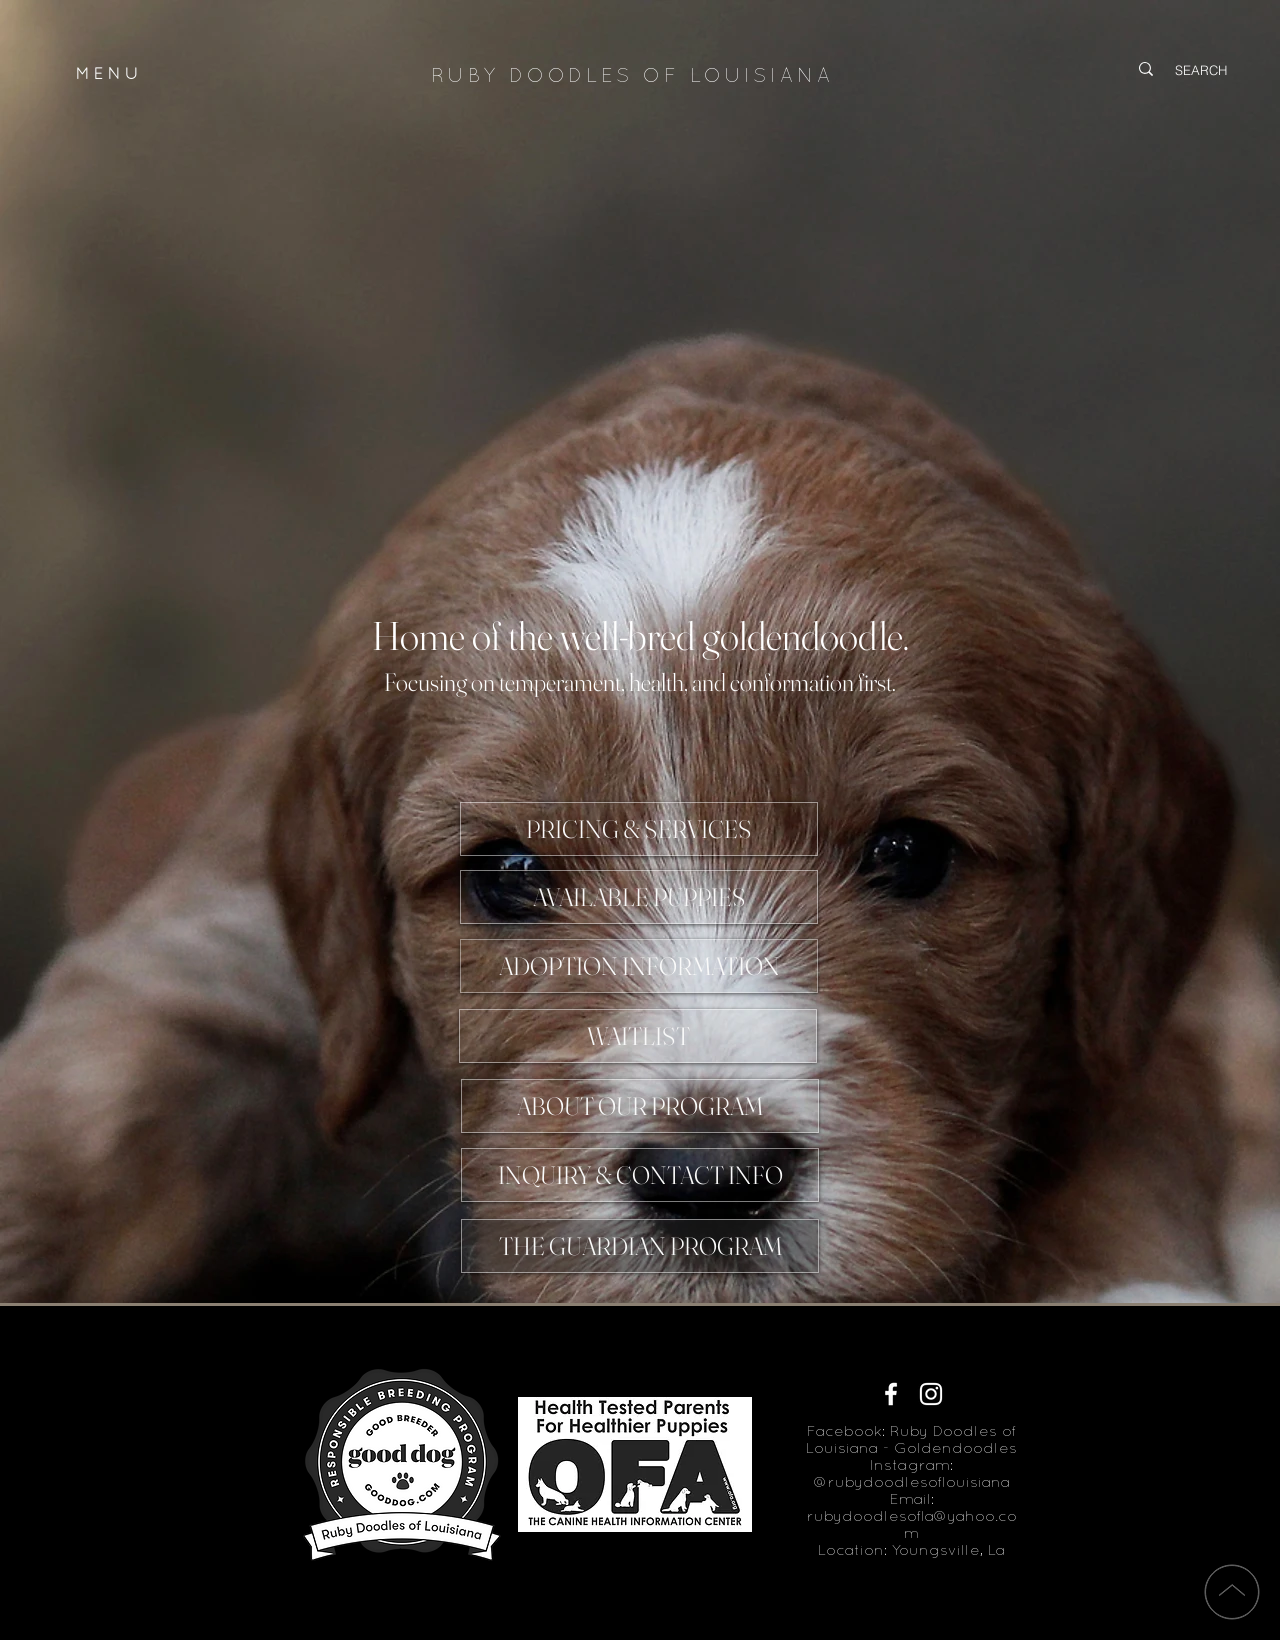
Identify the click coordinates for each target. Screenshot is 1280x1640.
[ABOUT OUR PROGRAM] (640, 1106)
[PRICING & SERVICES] (639, 829)
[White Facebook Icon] (891, 1394)
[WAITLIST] (638, 1036)
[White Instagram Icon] (931, 1394)
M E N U (107, 75)
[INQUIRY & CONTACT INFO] (640, 1175)
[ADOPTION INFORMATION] (639, 966)
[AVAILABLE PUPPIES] (639, 897)
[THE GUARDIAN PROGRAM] (640, 1246)
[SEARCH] (1204, 70)
